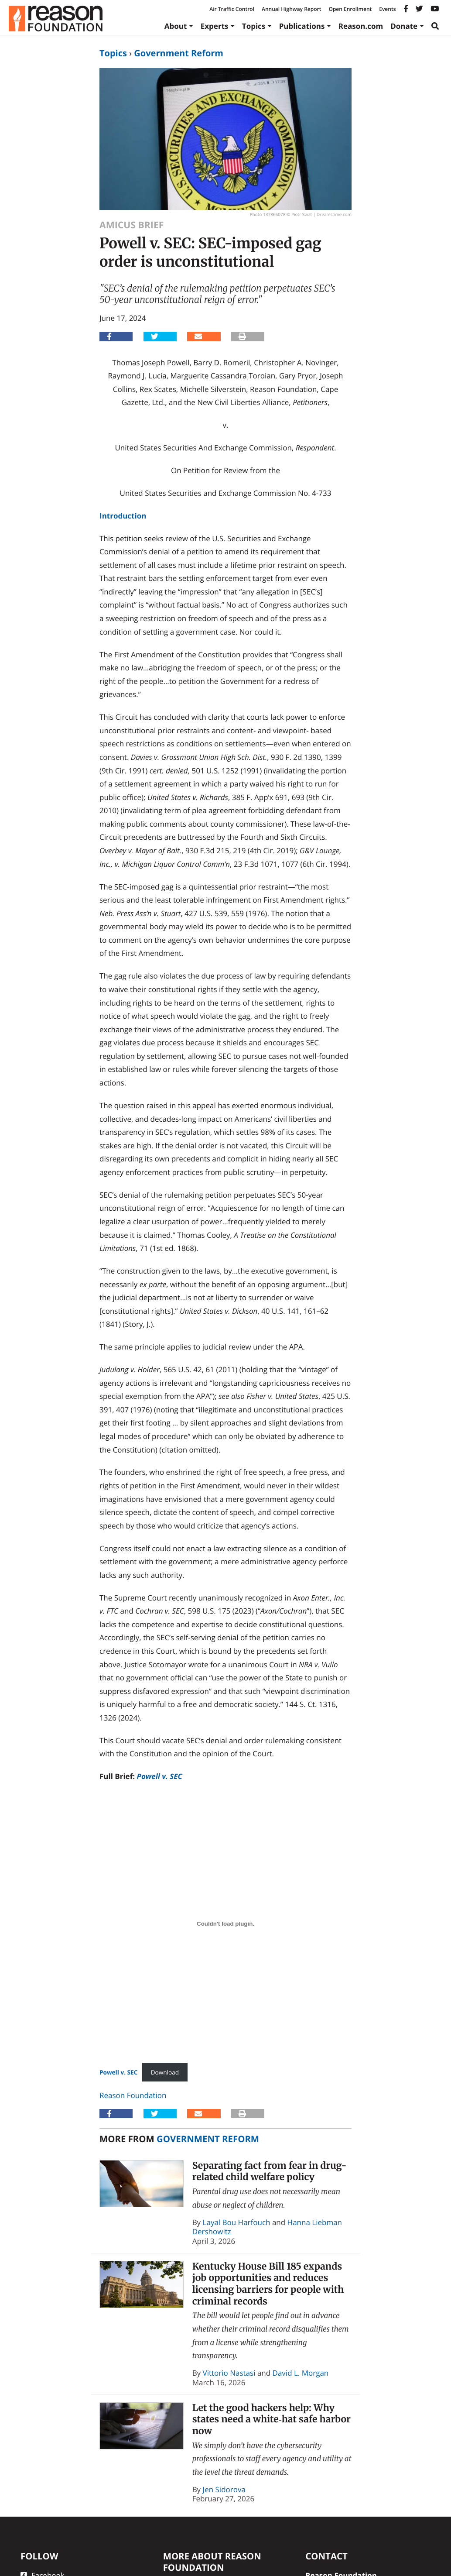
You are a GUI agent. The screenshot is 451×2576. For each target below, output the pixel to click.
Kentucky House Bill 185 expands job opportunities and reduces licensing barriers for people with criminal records (268, 2283)
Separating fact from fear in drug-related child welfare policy (269, 2171)
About (175, 26)
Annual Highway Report (291, 9)
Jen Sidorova (224, 2489)
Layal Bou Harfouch (236, 2222)
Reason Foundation (132, 2095)
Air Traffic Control (231, 9)
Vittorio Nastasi (229, 2373)
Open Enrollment (350, 9)
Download (165, 2072)
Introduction (122, 516)
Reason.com (360, 26)
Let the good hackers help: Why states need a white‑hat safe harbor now (271, 2419)
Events (387, 9)
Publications (302, 26)
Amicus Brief (131, 225)
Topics (254, 26)
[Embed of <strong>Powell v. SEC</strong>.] (225, 1923)
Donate (403, 26)
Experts (215, 26)
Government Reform (178, 53)
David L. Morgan (301, 2373)
